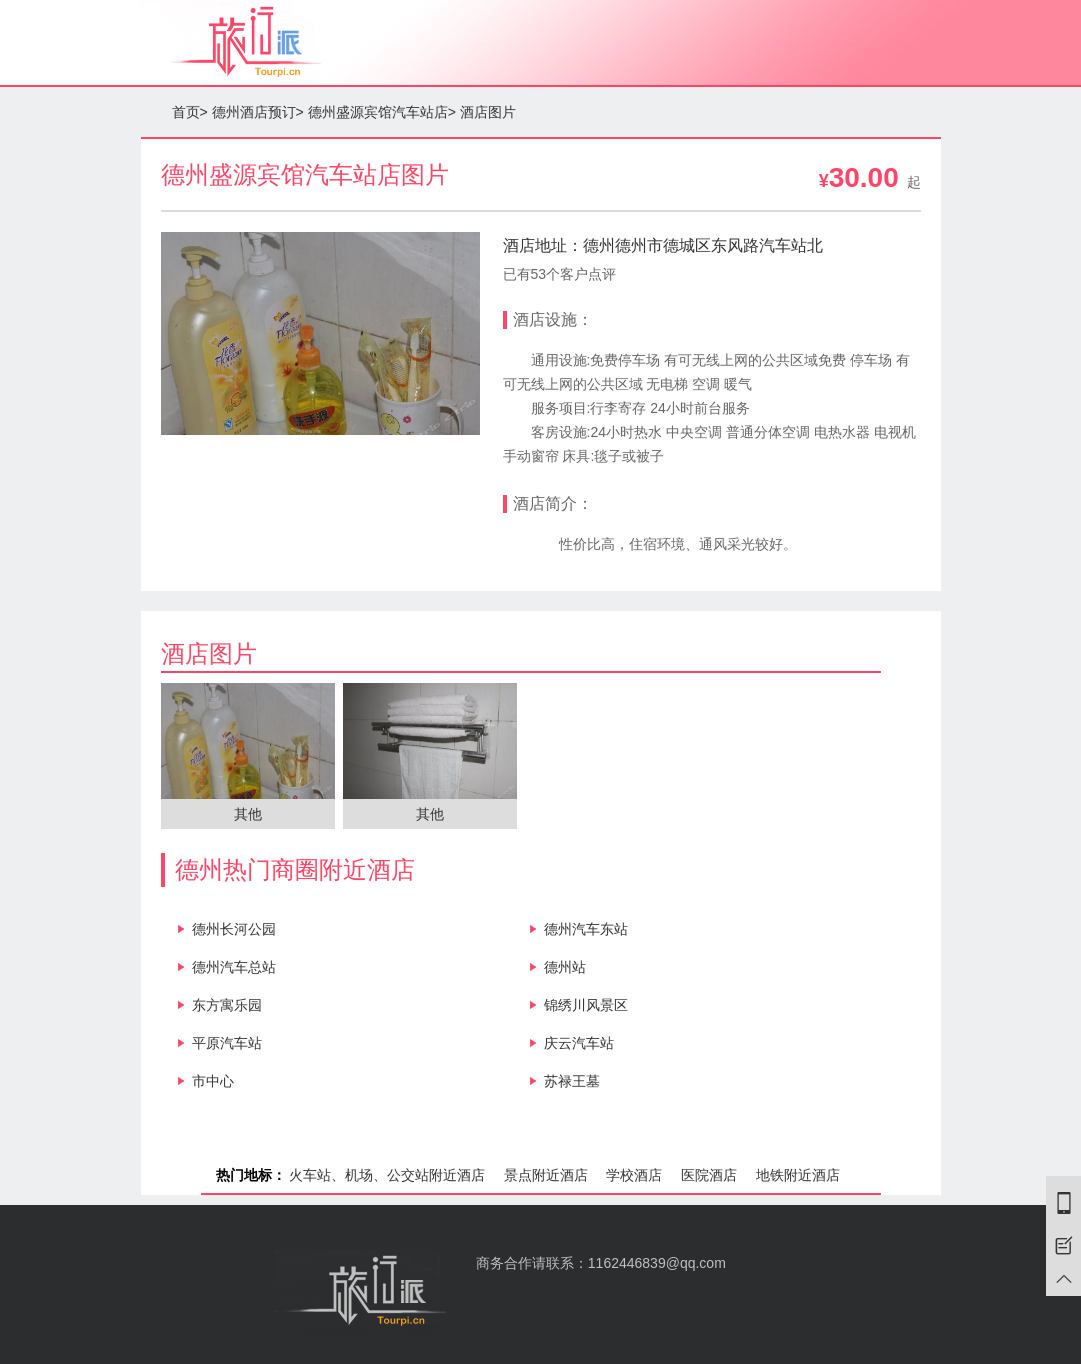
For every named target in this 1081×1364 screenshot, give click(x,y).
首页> (190, 112)
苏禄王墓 (572, 1081)
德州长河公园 (234, 929)
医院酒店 (709, 1175)
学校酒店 (634, 1175)
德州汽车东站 (586, 929)
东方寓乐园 (227, 1005)
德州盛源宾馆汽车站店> (382, 112)
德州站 (565, 967)
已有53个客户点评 (560, 274)
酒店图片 (488, 112)
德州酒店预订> (258, 112)
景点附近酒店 (546, 1175)
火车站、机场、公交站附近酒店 (387, 1175)
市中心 (213, 1081)
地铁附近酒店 (798, 1175)
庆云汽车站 (579, 1043)
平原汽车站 (227, 1043)
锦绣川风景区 (586, 1005)
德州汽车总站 (234, 967)
